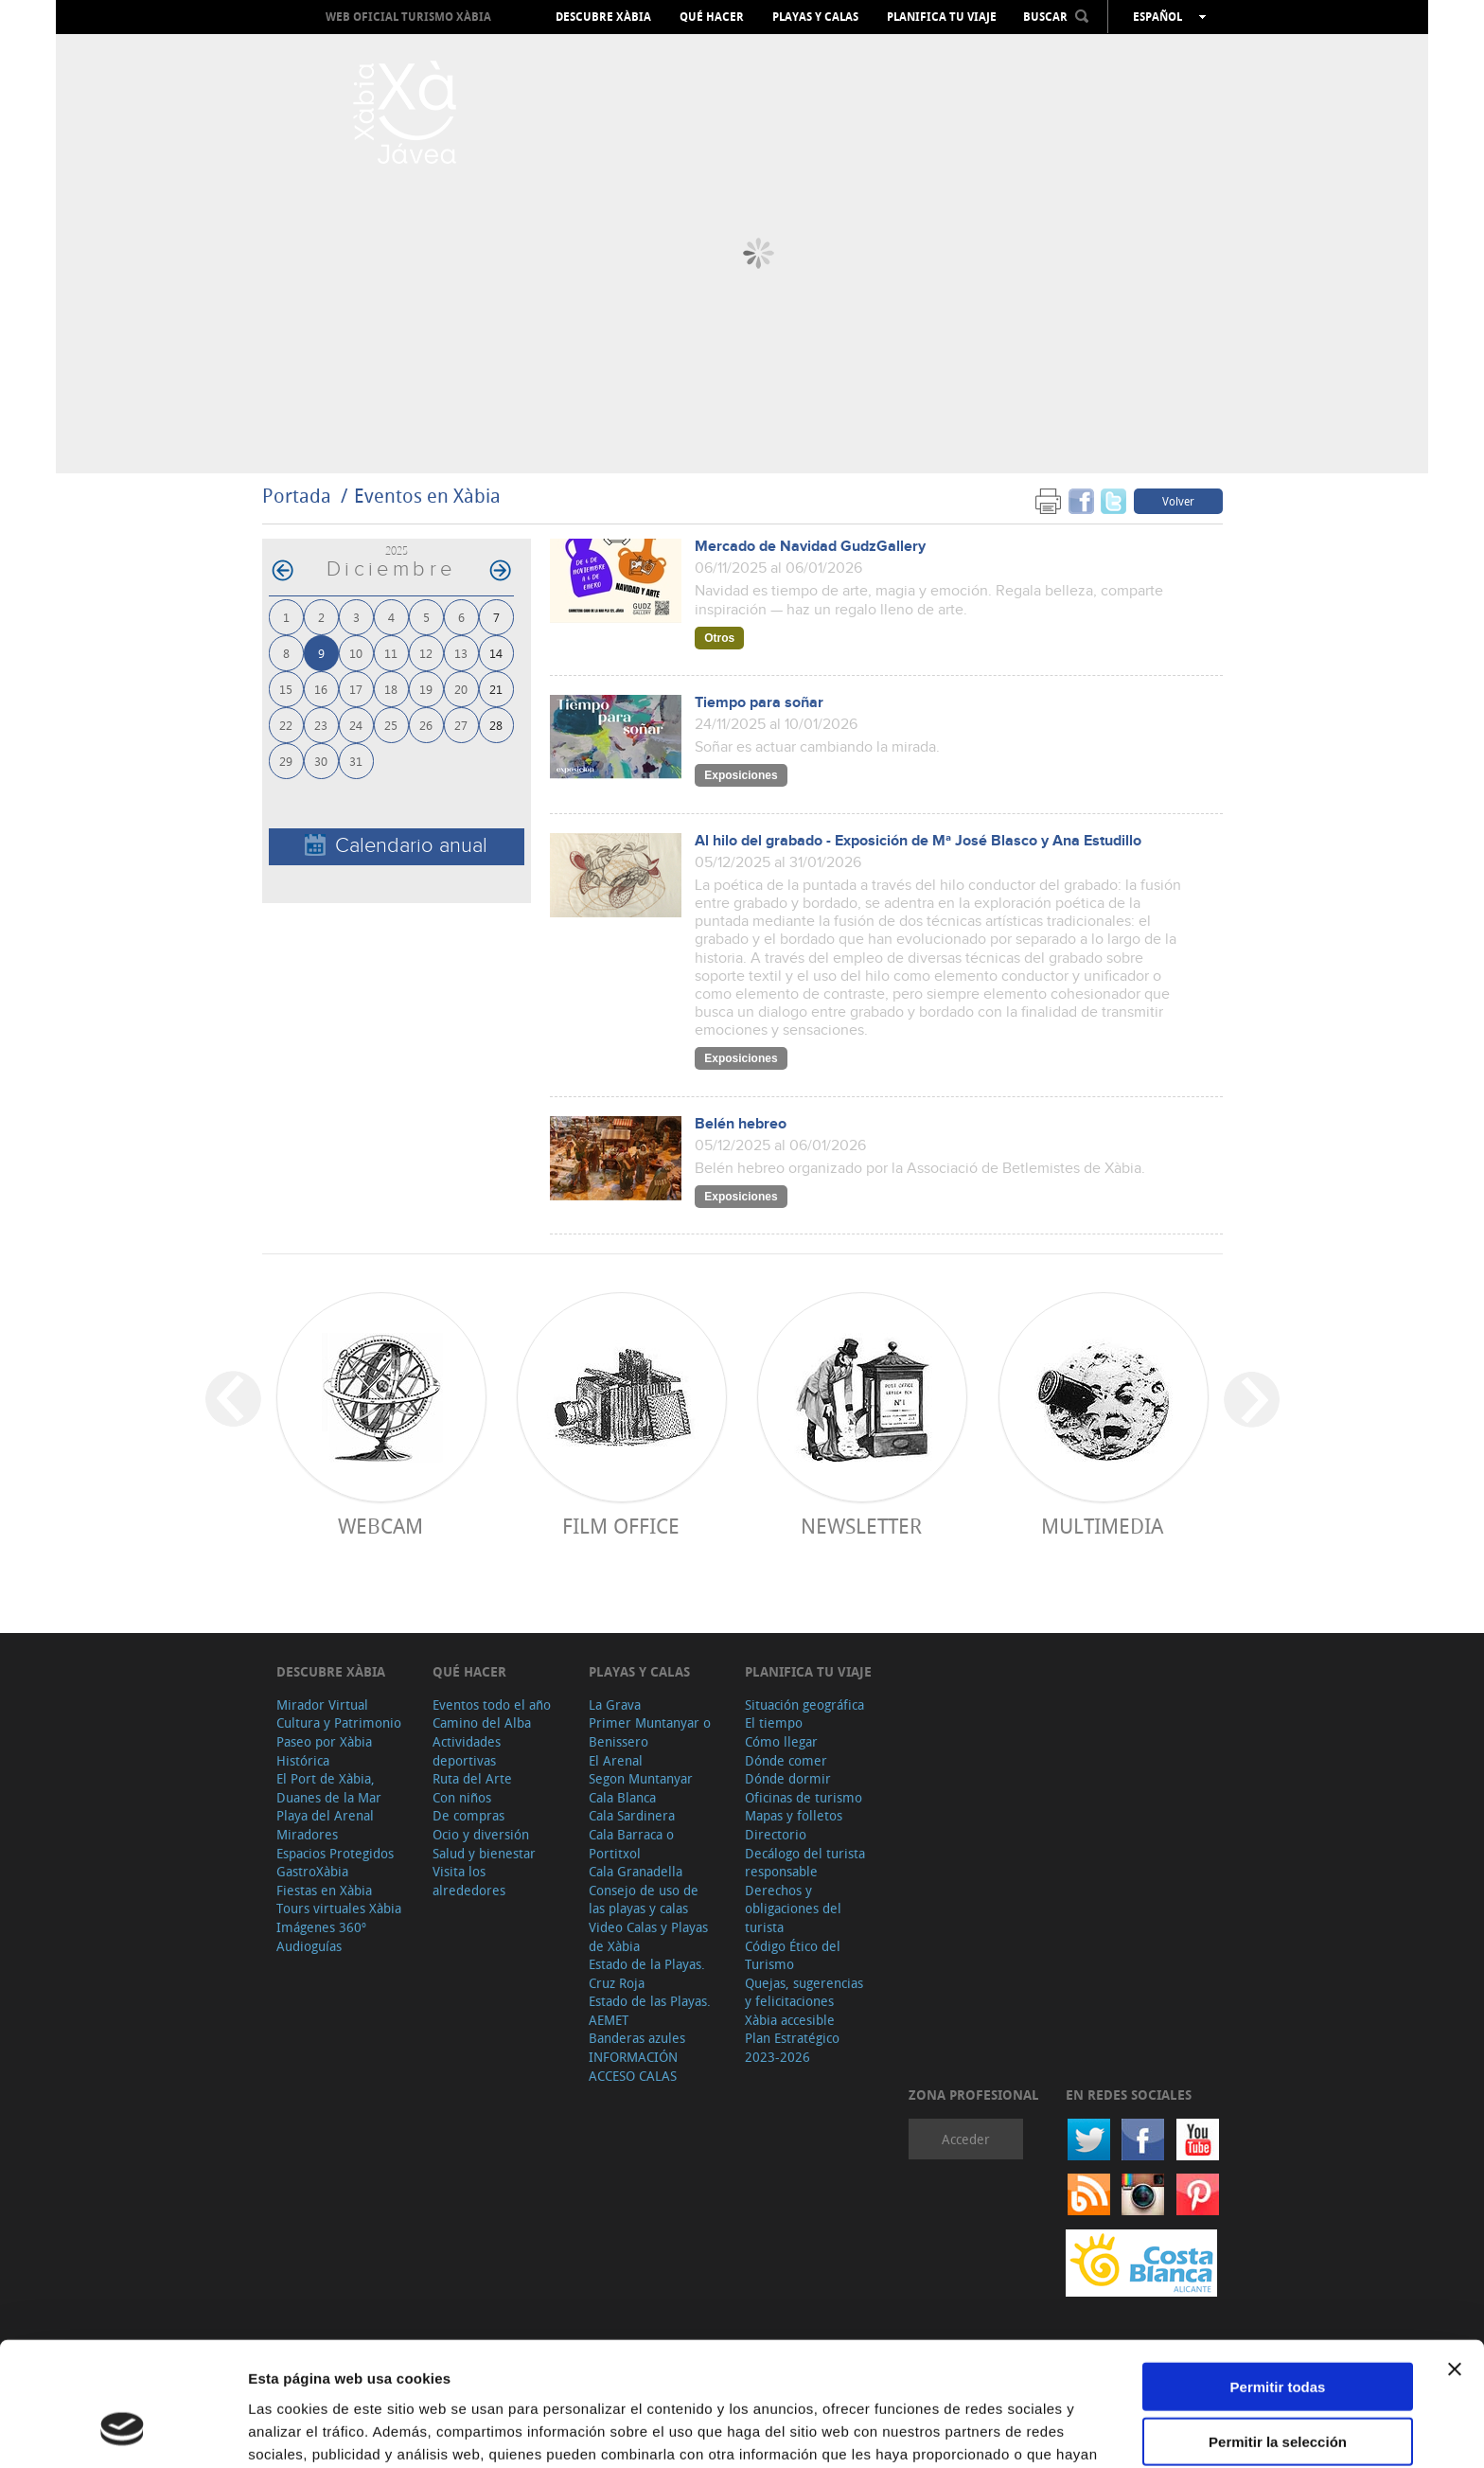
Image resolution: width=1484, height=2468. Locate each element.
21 (496, 689)
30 (320, 761)
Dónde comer (786, 1760)
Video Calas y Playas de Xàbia (648, 1936)
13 (461, 653)
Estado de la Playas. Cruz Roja (647, 1973)
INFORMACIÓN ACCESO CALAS (633, 2066)
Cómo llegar (781, 1741)
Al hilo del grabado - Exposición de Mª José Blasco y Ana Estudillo (918, 841)
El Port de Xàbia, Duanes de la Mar (328, 1787)
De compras (468, 1815)
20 (461, 689)
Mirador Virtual (322, 1704)
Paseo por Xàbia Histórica (324, 1750)
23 (320, 725)
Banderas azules (637, 2038)
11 (391, 653)
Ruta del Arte (472, 1778)
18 (391, 689)
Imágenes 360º (321, 1927)
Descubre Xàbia (603, 17)
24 (355, 725)
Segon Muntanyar (641, 1778)
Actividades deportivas (467, 1750)
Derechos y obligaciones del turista (793, 1908)
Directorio (775, 1834)
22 (285, 725)
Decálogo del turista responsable (805, 1862)
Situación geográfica (804, 1704)
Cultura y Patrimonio (338, 1722)
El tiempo (774, 1722)
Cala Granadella (635, 1871)
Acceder (966, 2139)
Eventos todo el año (492, 1704)
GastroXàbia (312, 1871)
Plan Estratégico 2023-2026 (792, 2047)
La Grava (615, 1704)
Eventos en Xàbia (427, 495)
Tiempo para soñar (759, 703)
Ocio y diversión (481, 1834)
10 (355, 653)
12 (426, 653)
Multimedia (1102, 1525)
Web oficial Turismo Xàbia (408, 17)
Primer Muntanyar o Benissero (650, 1731)
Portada (296, 495)
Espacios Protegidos (335, 1853)
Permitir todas (1278, 2279)
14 (496, 653)
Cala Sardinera (632, 1815)
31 (355, 761)
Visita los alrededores (469, 1880)
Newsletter (861, 1525)
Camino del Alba (482, 1722)
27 (461, 725)
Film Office (621, 1525)
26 (426, 725)
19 (426, 689)
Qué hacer (712, 17)
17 (355, 689)
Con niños (462, 1797)
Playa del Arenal (325, 1815)
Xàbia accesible (790, 2020)
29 (285, 761)
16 (320, 689)
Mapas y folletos (793, 1815)
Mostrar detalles (1024, 2431)
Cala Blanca (622, 1797)
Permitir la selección (1278, 2335)
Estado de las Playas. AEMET (650, 2010)
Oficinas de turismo (803, 1797)
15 (285, 689)
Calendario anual (396, 846)
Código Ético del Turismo (792, 1955)
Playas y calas (815, 17)
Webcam (380, 1525)
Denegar (1277, 2390)
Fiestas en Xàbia (324, 1890)
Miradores (307, 1834)
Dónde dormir (788, 1778)
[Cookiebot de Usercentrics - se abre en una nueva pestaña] (122, 2431)
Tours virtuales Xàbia (338, 1908)
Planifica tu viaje (942, 17)
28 (496, 725)
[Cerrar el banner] (1454, 2261)
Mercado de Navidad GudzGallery (810, 547)
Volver (1178, 500)
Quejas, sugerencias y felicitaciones (804, 1992)
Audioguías (309, 1946)
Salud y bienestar (484, 1853)
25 (391, 725)
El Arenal (616, 1760)
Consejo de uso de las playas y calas (643, 1899)
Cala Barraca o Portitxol (631, 1843)
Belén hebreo (740, 1124)
